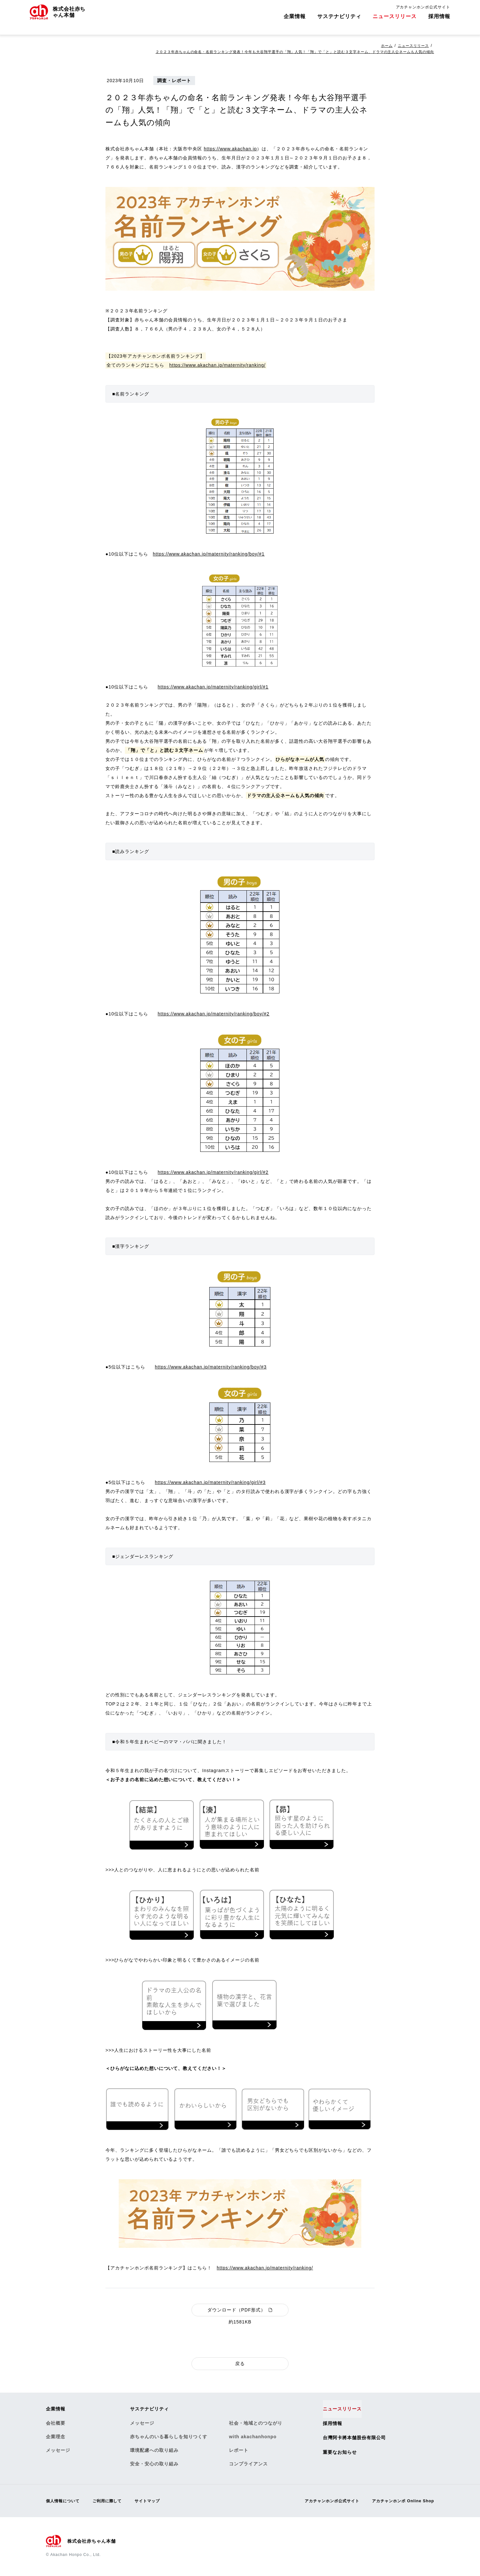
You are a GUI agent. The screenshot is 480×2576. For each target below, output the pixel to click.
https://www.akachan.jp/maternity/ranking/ (217, 365)
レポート (238, 2451)
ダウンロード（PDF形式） (240, 2309)
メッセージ (58, 2451)
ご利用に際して (115, 2502)
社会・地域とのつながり (255, 2424)
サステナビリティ (339, 21)
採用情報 (439, 21)
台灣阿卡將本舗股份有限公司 (358, 2438)
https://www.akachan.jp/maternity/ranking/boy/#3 (211, 1366)
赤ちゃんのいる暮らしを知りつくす (168, 2437)
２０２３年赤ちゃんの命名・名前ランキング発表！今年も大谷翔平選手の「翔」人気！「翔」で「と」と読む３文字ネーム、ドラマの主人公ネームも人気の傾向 (283, 51)
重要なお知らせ (342, 2453)
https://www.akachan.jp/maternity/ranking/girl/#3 (210, 1482)
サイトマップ (158, 2502)
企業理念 (55, 2437)
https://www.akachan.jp (230, 148)
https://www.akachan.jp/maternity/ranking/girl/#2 (213, 1172)
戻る (240, 2364)
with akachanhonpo (253, 2437)
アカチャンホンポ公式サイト (423, 12)
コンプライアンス (248, 2465)
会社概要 (55, 2424)
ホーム (383, 45)
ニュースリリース (395, 21)
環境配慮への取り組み (154, 2451)
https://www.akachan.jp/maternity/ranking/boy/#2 (214, 1013)
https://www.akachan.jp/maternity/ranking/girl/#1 (213, 686)
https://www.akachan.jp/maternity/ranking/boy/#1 (209, 554)
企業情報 (295, 21)
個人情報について (65, 2502)
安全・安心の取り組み (154, 2465)
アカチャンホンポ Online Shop (399, 2502)
